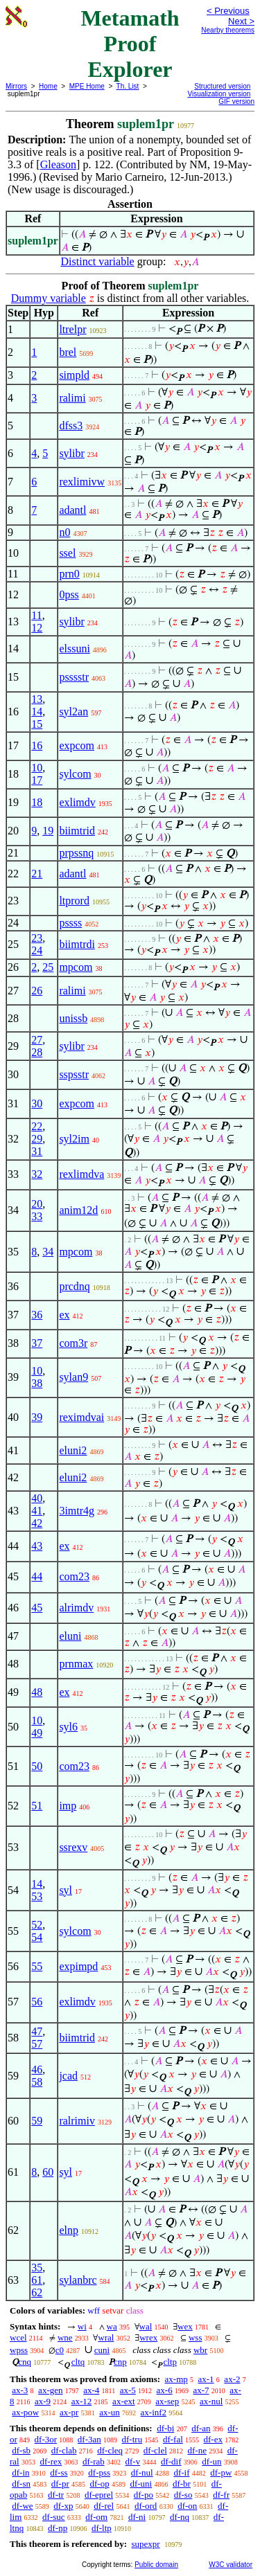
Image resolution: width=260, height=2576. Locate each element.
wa (112, 2326)
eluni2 (73, 1450)
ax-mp (176, 2379)
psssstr (74, 677)
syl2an (73, 711)
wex (185, 2326)
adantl (72, 510)
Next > (241, 21)
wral (106, 2337)
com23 (74, 1576)
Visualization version (218, 94)
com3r (73, 1343)
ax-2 (232, 2379)
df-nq (179, 2517)
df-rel (104, 2506)
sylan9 (73, 1377)
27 (36, 1040)
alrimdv (76, 1607)
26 (36, 990)
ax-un (109, 2412)
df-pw (221, 2472)
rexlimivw (82, 482)
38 (36, 1383)
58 (36, 2082)
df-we (22, 2506)
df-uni (141, 2483)
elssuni (74, 648)
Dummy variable (48, 298)
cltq (78, 2361)
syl (65, 1890)
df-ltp (102, 2528)
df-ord (146, 2506)
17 (36, 780)
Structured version (222, 86)
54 (36, 1937)
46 (36, 2069)
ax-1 (206, 2379)
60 (47, 2172)
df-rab (94, 2461)
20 (36, 1204)
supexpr (145, 2544)
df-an (200, 2428)
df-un (211, 2461)
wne (65, 2337)
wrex (148, 2337)
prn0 (69, 574)
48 (36, 1692)
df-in (20, 2472)
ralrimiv (77, 2121)
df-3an (89, 2439)
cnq (24, 2361)
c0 (59, 2350)
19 (47, 831)
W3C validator (230, 2564)
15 (36, 724)
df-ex (213, 2439)
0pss (68, 594)
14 (36, 711)
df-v (133, 2461)
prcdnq (74, 1286)
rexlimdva (81, 1174)
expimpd (78, 1966)
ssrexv (73, 1847)
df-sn (21, 2483)
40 (36, 1498)
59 (36, 2121)
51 (36, 1806)
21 (36, 873)
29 (36, 1139)
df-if (181, 2472)
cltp (170, 2361)
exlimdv (77, 802)
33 (36, 1216)
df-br (182, 2483)
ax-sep (167, 2401)
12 (36, 628)
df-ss (58, 2472)
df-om (96, 2517)
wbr (200, 2350)
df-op (99, 2483)
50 (36, 1766)
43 (36, 1546)
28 (36, 1052)
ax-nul (211, 2401)
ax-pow (25, 2412)
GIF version (236, 101)
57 (36, 2044)
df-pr (60, 2483)
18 (36, 802)
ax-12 (81, 2401)
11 (36, 615)
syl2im (74, 1139)
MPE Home (87, 86)
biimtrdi (77, 944)
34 (47, 1252)
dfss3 (71, 425)
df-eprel (99, 2494)
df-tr (56, 2494)
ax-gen (50, 2390)
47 (36, 2031)
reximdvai (81, 1417)
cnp (120, 2361)
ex (64, 1315)
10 (36, 767)
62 (36, 2292)
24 (36, 950)
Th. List (127, 86)
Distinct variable (98, 261)
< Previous (228, 11)
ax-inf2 (154, 2412)
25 (47, 967)
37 (36, 1343)
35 (36, 2267)
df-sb (21, 2450)
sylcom (75, 774)
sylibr (71, 453)
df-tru (132, 2439)
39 (36, 1417)
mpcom (75, 967)
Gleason (58, 164)
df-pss (99, 2472)
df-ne (197, 2450)
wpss (19, 2350)
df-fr (221, 2494)
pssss (70, 923)
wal (146, 2326)
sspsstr (74, 1074)
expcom (76, 745)
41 (36, 1511)
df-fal (173, 2439)
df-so (183, 2494)
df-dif (171, 2461)
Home (48, 86)
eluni (70, 1636)
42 (36, 1523)
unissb (73, 1018)
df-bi (165, 2428)
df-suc (53, 2517)
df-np (57, 2528)
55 (36, 1966)
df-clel (155, 2450)
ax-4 (91, 2390)
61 (36, 2280)
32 (36, 1174)
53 (36, 1896)
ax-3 (20, 2390)
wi (82, 2326)
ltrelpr (72, 329)
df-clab (64, 2450)
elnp (68, 2230)
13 (36, 699)
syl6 (68, 1727)
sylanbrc (77, 2280)
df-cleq (110, 2450)
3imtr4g (76, 1511)
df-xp (63, 2506)
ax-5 (128, 2390)
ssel (67, 553)
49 (36, 1733)
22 (36, 1126)
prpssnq (76, 853)
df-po (143, 2494)
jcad (68, 2076)
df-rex (51, 2461)
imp (67, 1806)
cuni (102, 2350)
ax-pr (69, 2412)
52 (36, 1925)
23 (36, 938)
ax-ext (123, 2401)
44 (36, 1576)
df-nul (142, 2472)
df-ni (137, 2517)
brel (67, 352)
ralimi (72, 398)
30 (36, 1103)
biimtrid (77, 831)
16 (36, 745)
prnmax (76, 1664)
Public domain (156, 2564)
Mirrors (16, 86)
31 (36, 1151)
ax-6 (165, 2390)
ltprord (74, 900)
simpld (74, 375)
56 (36, 2001)
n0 (64, 532)
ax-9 (43, 2401)
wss (195, 2337)
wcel (18, 2337)
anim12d (78, 1210)
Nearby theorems (227, 30)
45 (36, 1607)
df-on (187, 2506)
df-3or (46, 2439)
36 (36, 1315)
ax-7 (201, 2390)
